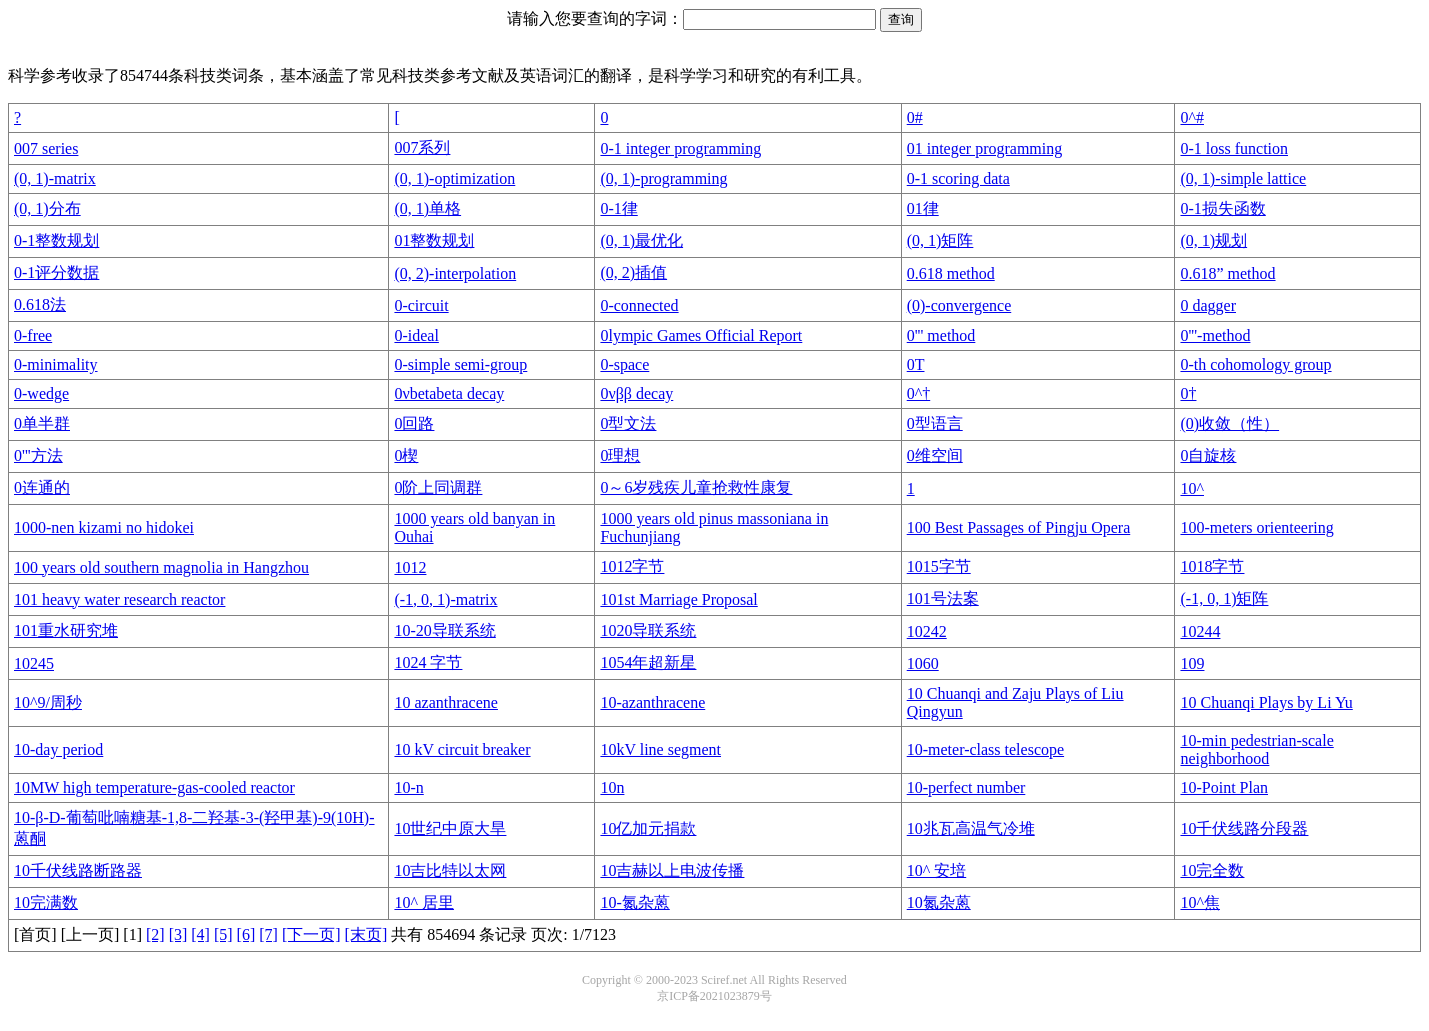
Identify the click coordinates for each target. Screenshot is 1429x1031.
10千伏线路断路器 (78, 870)
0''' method (941, 335)
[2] (155, 934)
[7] (268, 934)
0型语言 (935, 423)
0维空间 (935, 455)
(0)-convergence (959, 305)
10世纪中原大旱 (450, 828)
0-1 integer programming (680, 148)
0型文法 (628, 423)
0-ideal (416, 335)
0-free (33, 335)
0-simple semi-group (460, 364)
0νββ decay (636, 393)
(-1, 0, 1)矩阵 (1224, 598)
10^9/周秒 (48, 702)
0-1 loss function (1234, 148)
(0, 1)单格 (427, 208)
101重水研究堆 (66, 630)
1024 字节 (428, 662)
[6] (246, 934)
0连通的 (42, 487)
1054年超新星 (648, 662)
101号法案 (943, 598)
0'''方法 (38, 455)
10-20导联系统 (444, 630)
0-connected (639, 305)
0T (916, 364)
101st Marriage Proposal (678, 599)
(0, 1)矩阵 (940, 240)
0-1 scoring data (958, 178)
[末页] (366, 934)
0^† (919, 393)
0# (915, 117)
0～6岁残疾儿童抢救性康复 (696, 487)
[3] (178, 934)
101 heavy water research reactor (119, 599)
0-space (624, 364)
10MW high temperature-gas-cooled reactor (154, 787)
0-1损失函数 (1222, 208)
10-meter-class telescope (985, 749)
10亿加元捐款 (648, 828)
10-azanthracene (652, 702)
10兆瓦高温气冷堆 (971, 828)
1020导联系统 (648, 630)
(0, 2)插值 (633, 272)
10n (612, 787)
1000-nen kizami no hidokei (104, 527)
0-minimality (56, 364)
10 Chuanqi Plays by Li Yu (1266, 702)
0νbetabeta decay (449, 393)
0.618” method (1227, 273)
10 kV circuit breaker (462, 749)
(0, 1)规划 (1213, 240)
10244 (1200, 631)
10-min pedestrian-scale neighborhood (1256, 749)
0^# (1192, 117)
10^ (1192, 488)
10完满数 (46, 902)
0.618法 (40, 304)
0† (1188, 393)
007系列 (422, 147)
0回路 (414, 423)
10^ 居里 (424, 902)
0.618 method (951, 273)
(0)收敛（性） (1229, 423)
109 (1192, 663)
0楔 (406, 455)
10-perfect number (966, 787)
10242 (927, 631)
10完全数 (1212, 870)
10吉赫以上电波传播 (672, 870)
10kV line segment (660, 749)
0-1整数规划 (56, 240)
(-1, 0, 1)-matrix (445, 599)
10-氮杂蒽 (634, 902)
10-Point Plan (1224, 787)
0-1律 (618, 208)
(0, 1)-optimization (454, 178)
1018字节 (1212, 566)
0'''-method (1215, 335)
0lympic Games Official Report (701, 335)
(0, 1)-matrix (55, 178)
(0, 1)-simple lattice (1243, 178)
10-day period (58, 749)
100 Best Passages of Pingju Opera (1019, 527)
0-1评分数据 (56, 272)
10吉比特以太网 (450, 870)
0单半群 (42, 423)
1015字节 (939, 566)
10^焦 (1200, 902)
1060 (923, 663)
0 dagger (1208, 305)
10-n (408, 787)
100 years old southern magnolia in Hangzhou (161, 567)
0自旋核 (1208, 455)
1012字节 (632, 566)
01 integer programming (985, 148)
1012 (410, 567)
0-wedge (41, 393)
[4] (200, 934)
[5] (223, 934)
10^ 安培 (937, 870)
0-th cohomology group (1255, 364)
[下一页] (311, 934)
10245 (34, 663)
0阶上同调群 (438, 487)
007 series (46, 148)
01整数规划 (434, 240)
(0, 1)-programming (663, 178)
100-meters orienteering (1256, 527)
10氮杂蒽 (939, 902)
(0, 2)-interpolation (455, 273)
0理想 (620, 455)
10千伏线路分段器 (1244, 828)
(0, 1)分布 (47, 208)
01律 (923, 208)
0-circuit (421, 305)
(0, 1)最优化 (641, 240)
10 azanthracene (445, 702)
